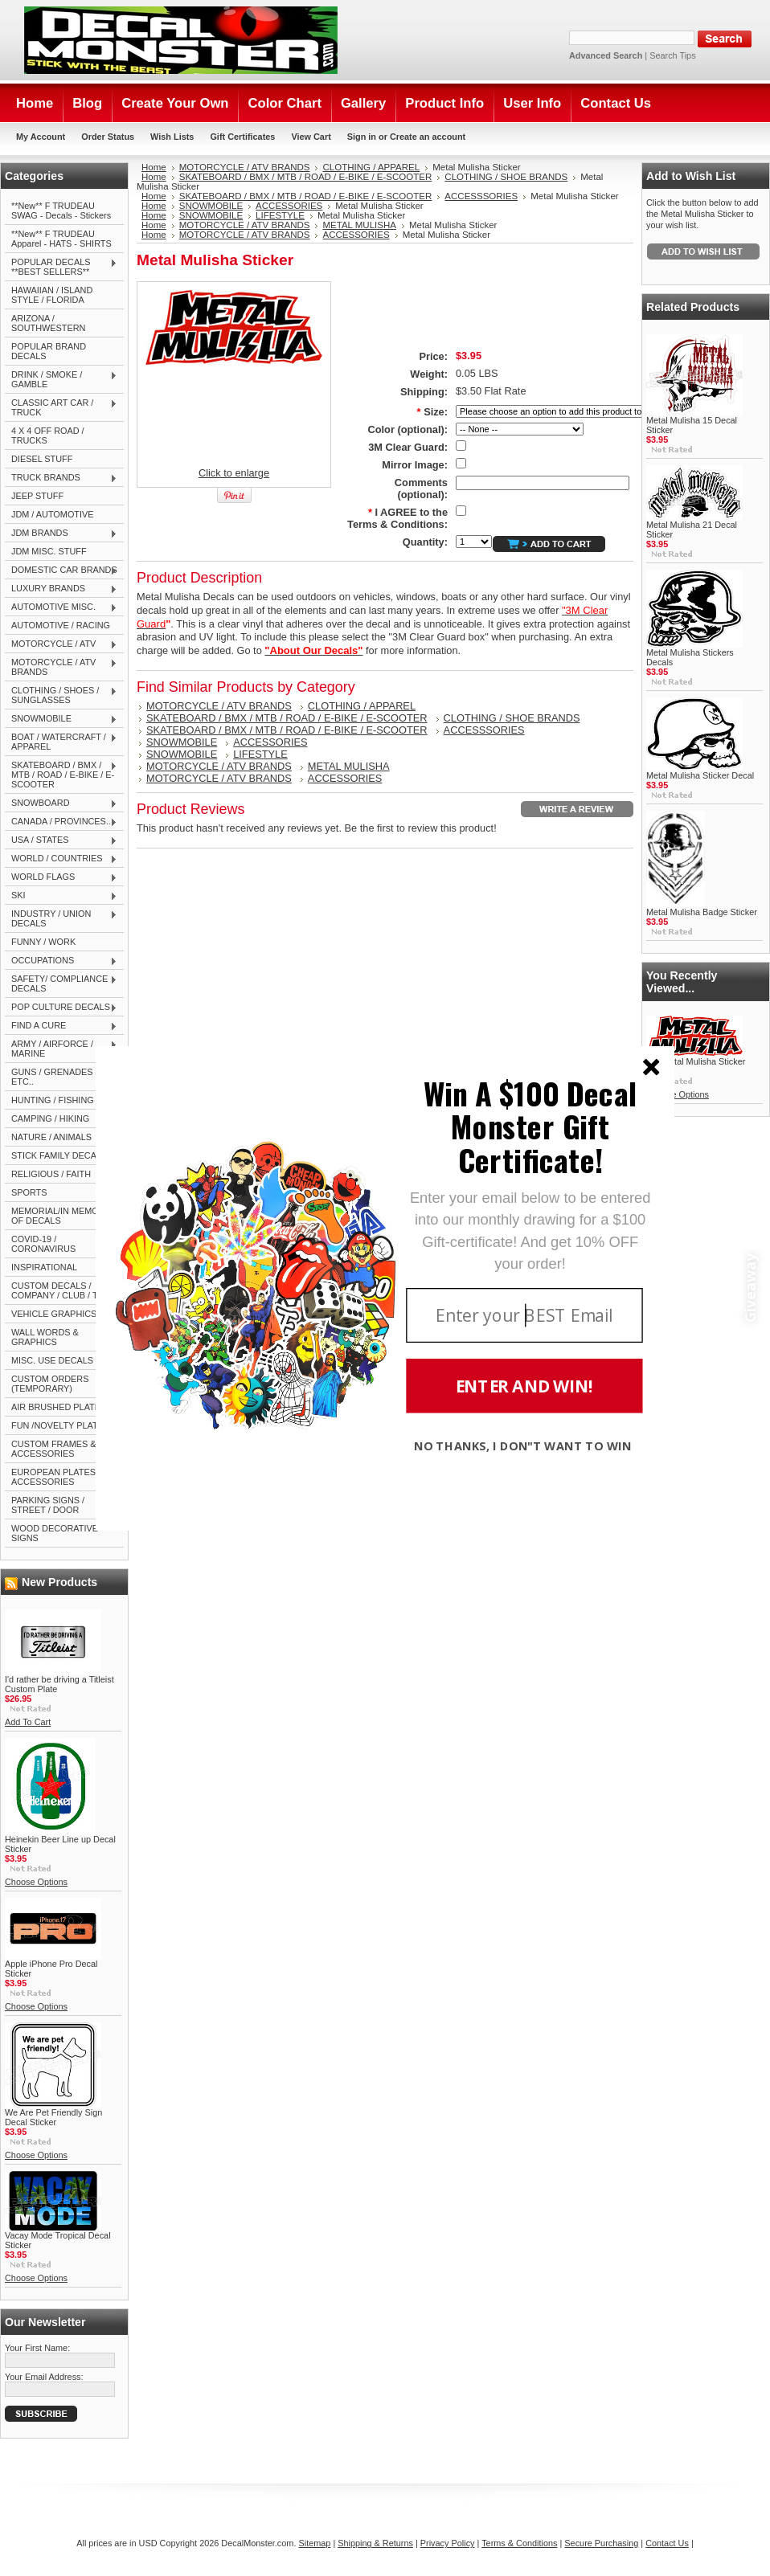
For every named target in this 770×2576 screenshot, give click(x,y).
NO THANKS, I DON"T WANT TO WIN (523, 1445)
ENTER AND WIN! (524, 1385)
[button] (530, 1126)
